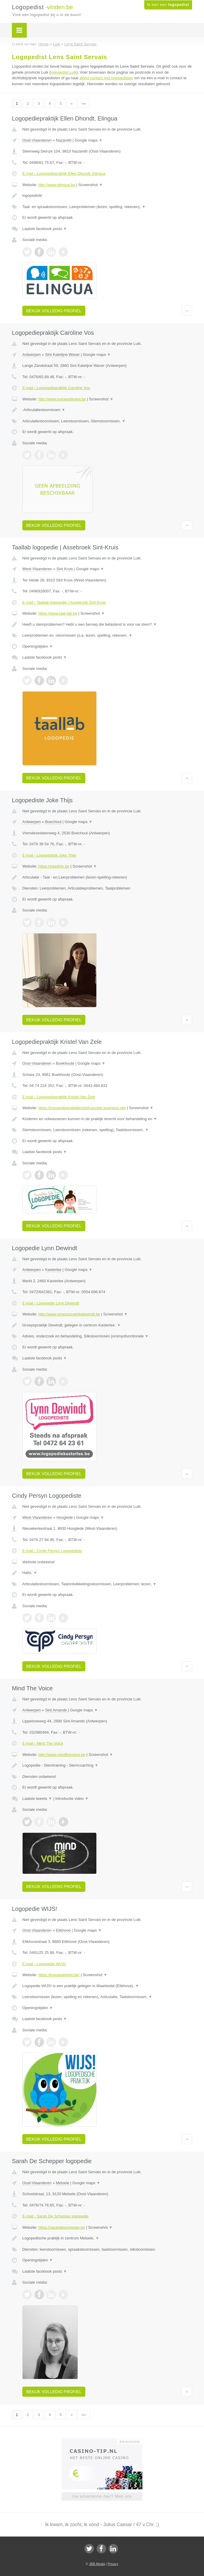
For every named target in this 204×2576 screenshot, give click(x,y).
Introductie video (72, 1798)
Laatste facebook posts (44, 228)
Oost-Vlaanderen (36, 140)
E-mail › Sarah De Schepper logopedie (55, 2216)
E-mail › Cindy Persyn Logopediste (52, 1550)
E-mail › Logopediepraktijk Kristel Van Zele (58, 1097)
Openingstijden (37, 646)
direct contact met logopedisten (106, 78)
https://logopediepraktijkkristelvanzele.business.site (82, 1108)
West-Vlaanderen (37, 569)
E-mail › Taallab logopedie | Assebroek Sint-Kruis (64, 602)
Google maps (89, 140)
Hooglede (65, 1517)
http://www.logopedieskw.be (62, 399)
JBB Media (97, 2564)
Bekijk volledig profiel (53, 310)
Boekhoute (65, 1063)
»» (83, 103)
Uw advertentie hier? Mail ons (102, 2496)
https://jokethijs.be (53, 866)
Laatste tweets (37, 1798)
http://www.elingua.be (56, 185)
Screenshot (90, 185)
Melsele (62, 2183)
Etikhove (63, 1930)
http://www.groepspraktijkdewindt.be (69, 1314)
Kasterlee (53, 1269)
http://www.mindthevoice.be (61, 1754)
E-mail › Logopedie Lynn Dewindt (50, 1303)
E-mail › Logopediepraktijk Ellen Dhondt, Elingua (63, 173)
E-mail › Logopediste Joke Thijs (49, 855)
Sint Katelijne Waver (62, 354)
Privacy (113, 2564)
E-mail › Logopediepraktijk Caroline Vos (56, 388)
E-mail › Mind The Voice (42, 1743)
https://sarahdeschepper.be (61, 2227)
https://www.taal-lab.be (57, 613)
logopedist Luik (63, 72)
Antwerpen (31, 354)
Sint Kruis (65, 569)
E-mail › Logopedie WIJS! (44, 1964)
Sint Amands (56, 1710)
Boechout (53, 821)
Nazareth (64, 140)
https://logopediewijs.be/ (59, 1975)
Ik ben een (168, 5)
